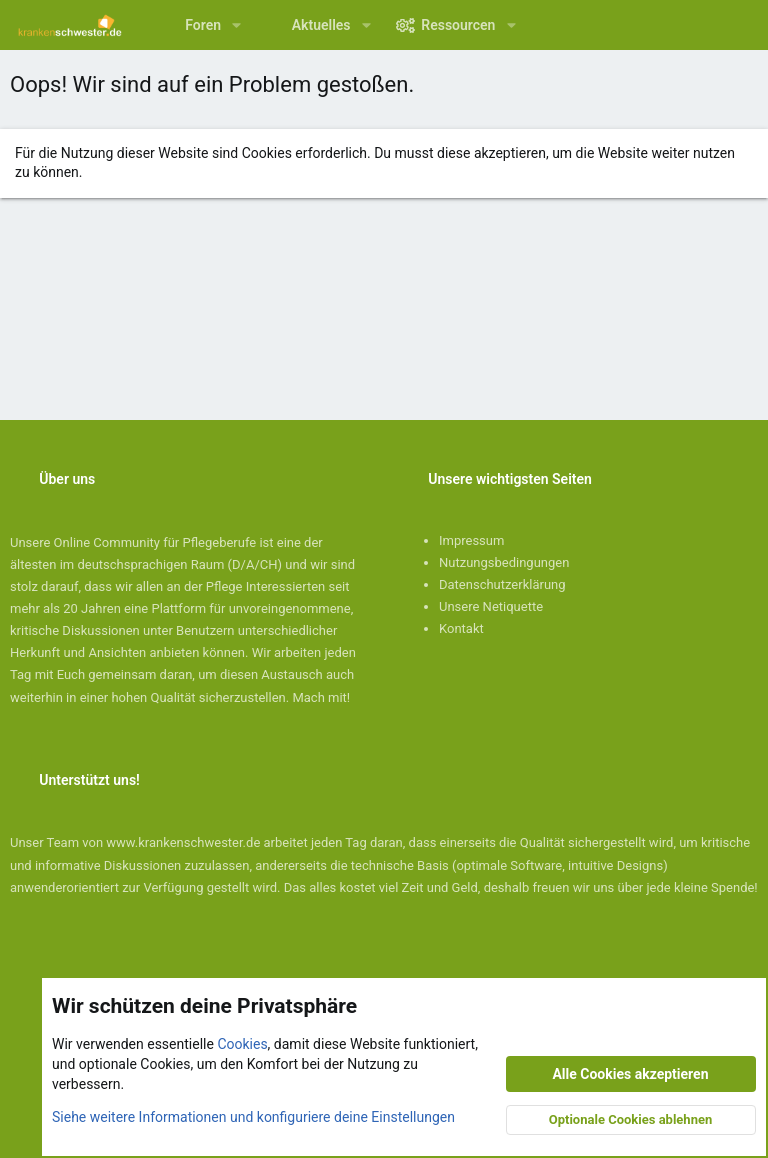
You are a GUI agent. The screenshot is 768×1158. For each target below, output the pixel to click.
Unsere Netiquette (491, 606)
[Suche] (738, 25)
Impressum (471, 540)
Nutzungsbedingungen (504, 562)
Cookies (242, 1045)
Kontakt (461, 628)
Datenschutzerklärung (502, 584)
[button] (236, 25)
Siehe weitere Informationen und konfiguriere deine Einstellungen (253, 1117)
